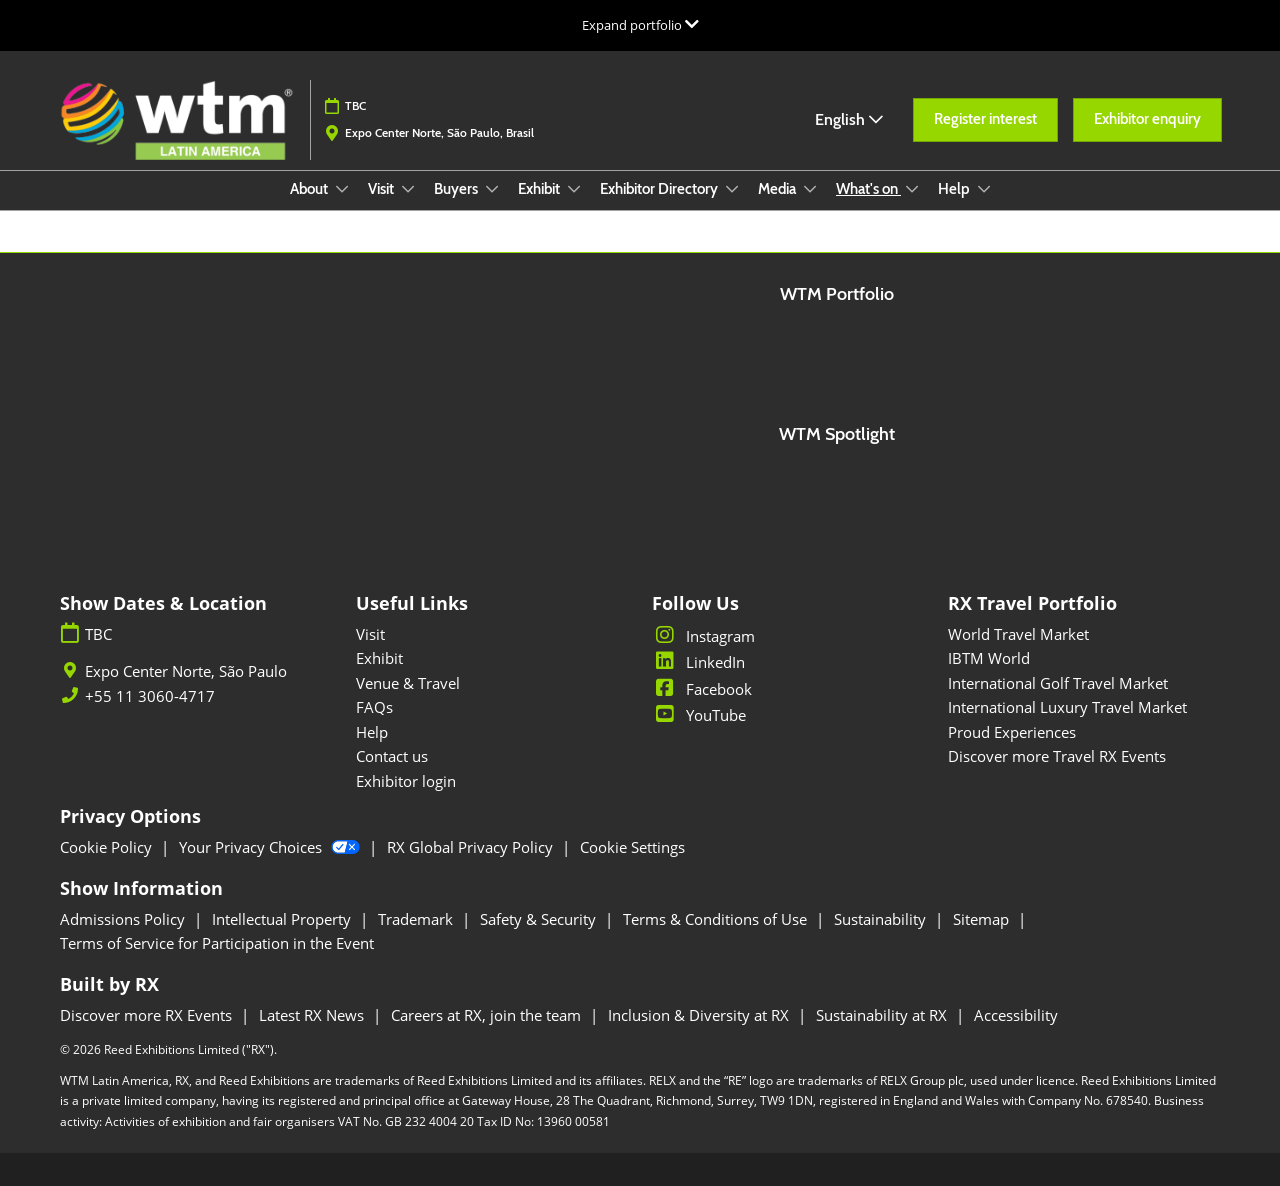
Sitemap (983, 919)
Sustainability (882, 919)
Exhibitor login (406, 781)
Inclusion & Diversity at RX (700, 1015)
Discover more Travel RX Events (1057, 756)
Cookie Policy (108, 847)
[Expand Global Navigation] (640, 25)
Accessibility (1016, 1015)
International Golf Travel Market (1058, 683)
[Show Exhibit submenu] (574, 189)
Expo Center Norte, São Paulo (186, 671)
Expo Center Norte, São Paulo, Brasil (439, 132)
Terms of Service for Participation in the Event (217, 943)
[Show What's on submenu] (912, 189)
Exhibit (540, 189)
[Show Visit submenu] (408, 189)
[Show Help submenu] (984, 189)
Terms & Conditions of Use (717, 919)
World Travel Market (1018, 634)
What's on (868, 189)
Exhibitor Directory (660, 189)
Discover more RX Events (148, 1015)
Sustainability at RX (883, 1015)
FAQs (374, 707)
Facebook (702, 689)
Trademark (417, 919)
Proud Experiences (1012, 732)
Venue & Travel (408, 683)
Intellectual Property (283, 919)
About (310, 189)
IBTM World (989, 658)
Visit (382, 189)
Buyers (457, 189)
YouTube (699, 715)
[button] (985, 120)
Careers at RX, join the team (488, 1015)
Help (955, 189)
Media (778, 189)
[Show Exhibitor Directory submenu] (732, 189)
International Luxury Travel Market (1067, 707)
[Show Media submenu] (810, 189)
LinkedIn (698, 662)
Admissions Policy (124, 919)
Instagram (703, 636)
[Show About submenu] (342, 189)
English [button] (849, 119)
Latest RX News (313, 1015)
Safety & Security (540, 919)
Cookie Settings (632, 847)
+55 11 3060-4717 (150, 696)
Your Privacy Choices (271, 847)
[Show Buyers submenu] (492, 189)
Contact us (392, 756)
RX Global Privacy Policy (472, 847)
